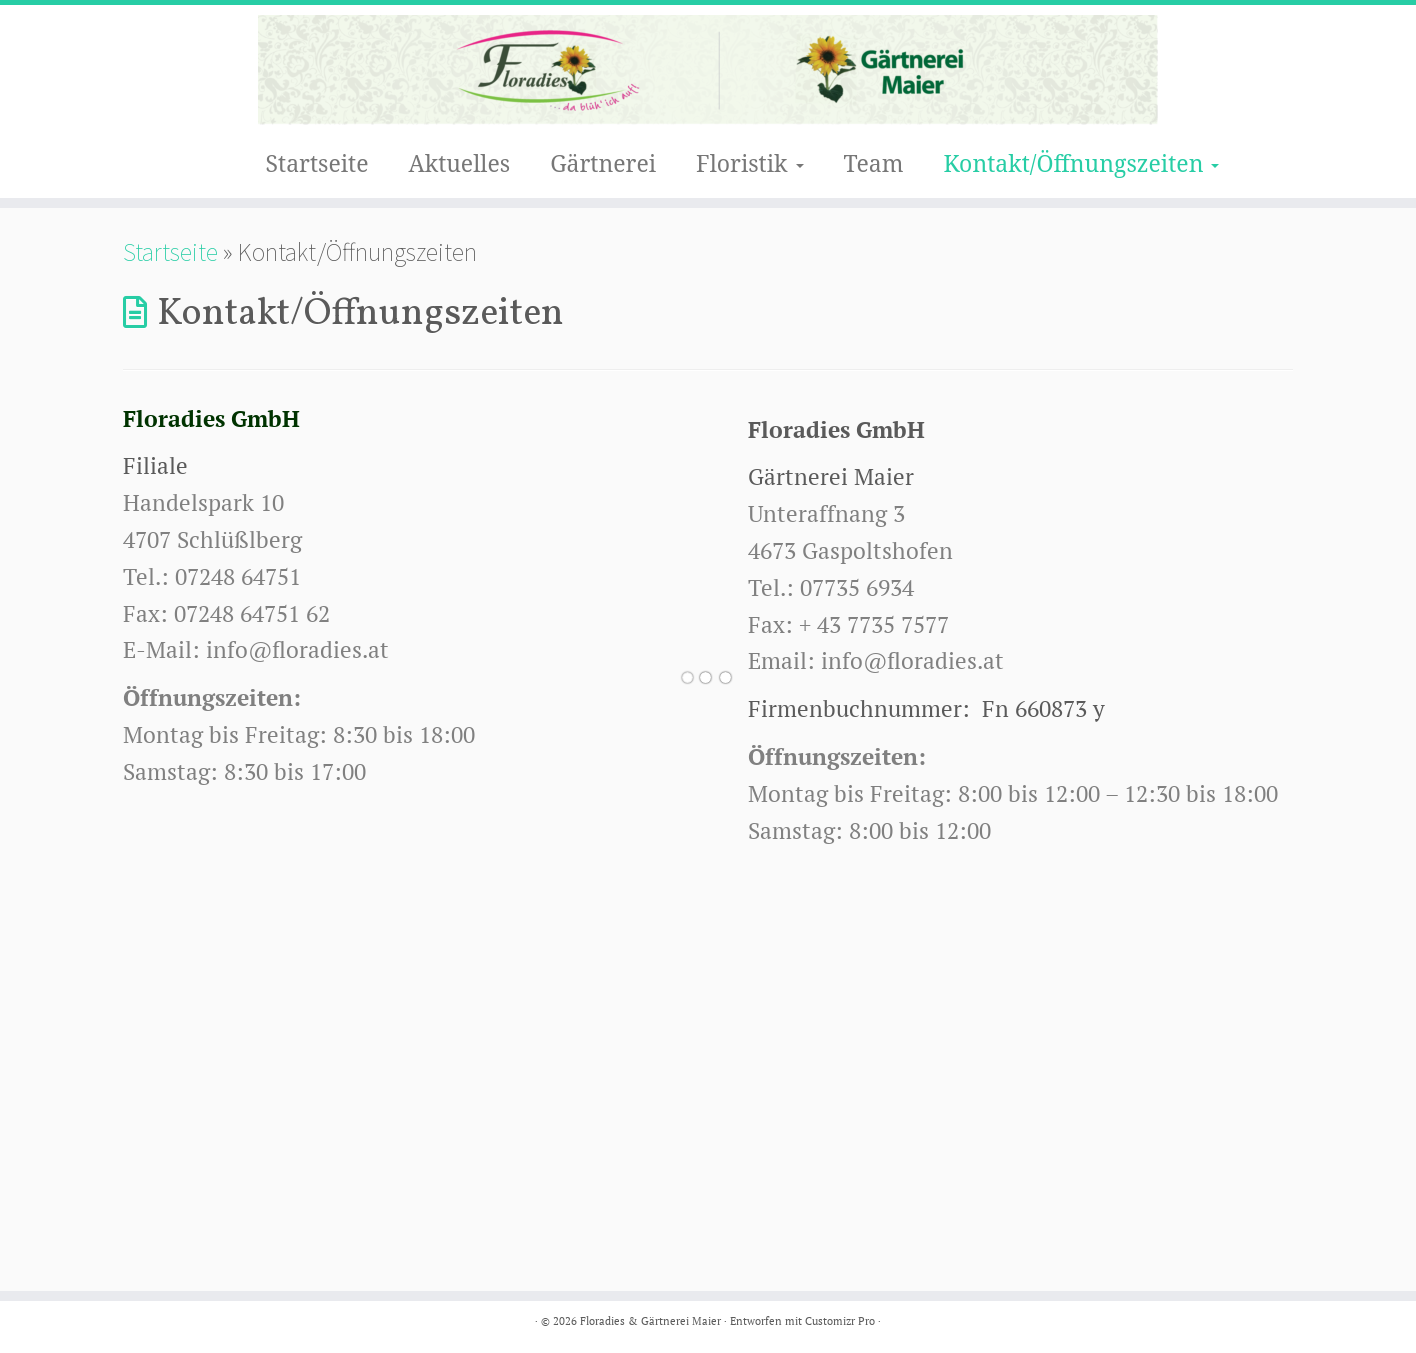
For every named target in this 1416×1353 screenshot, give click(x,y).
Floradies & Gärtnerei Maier (650, 1321)
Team (874, 163)
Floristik (749, 163)
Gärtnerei (603, 163)
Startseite (317, 163)
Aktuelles (460, 163)
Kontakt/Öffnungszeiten (1081, 163)
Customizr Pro (840, 1321)
